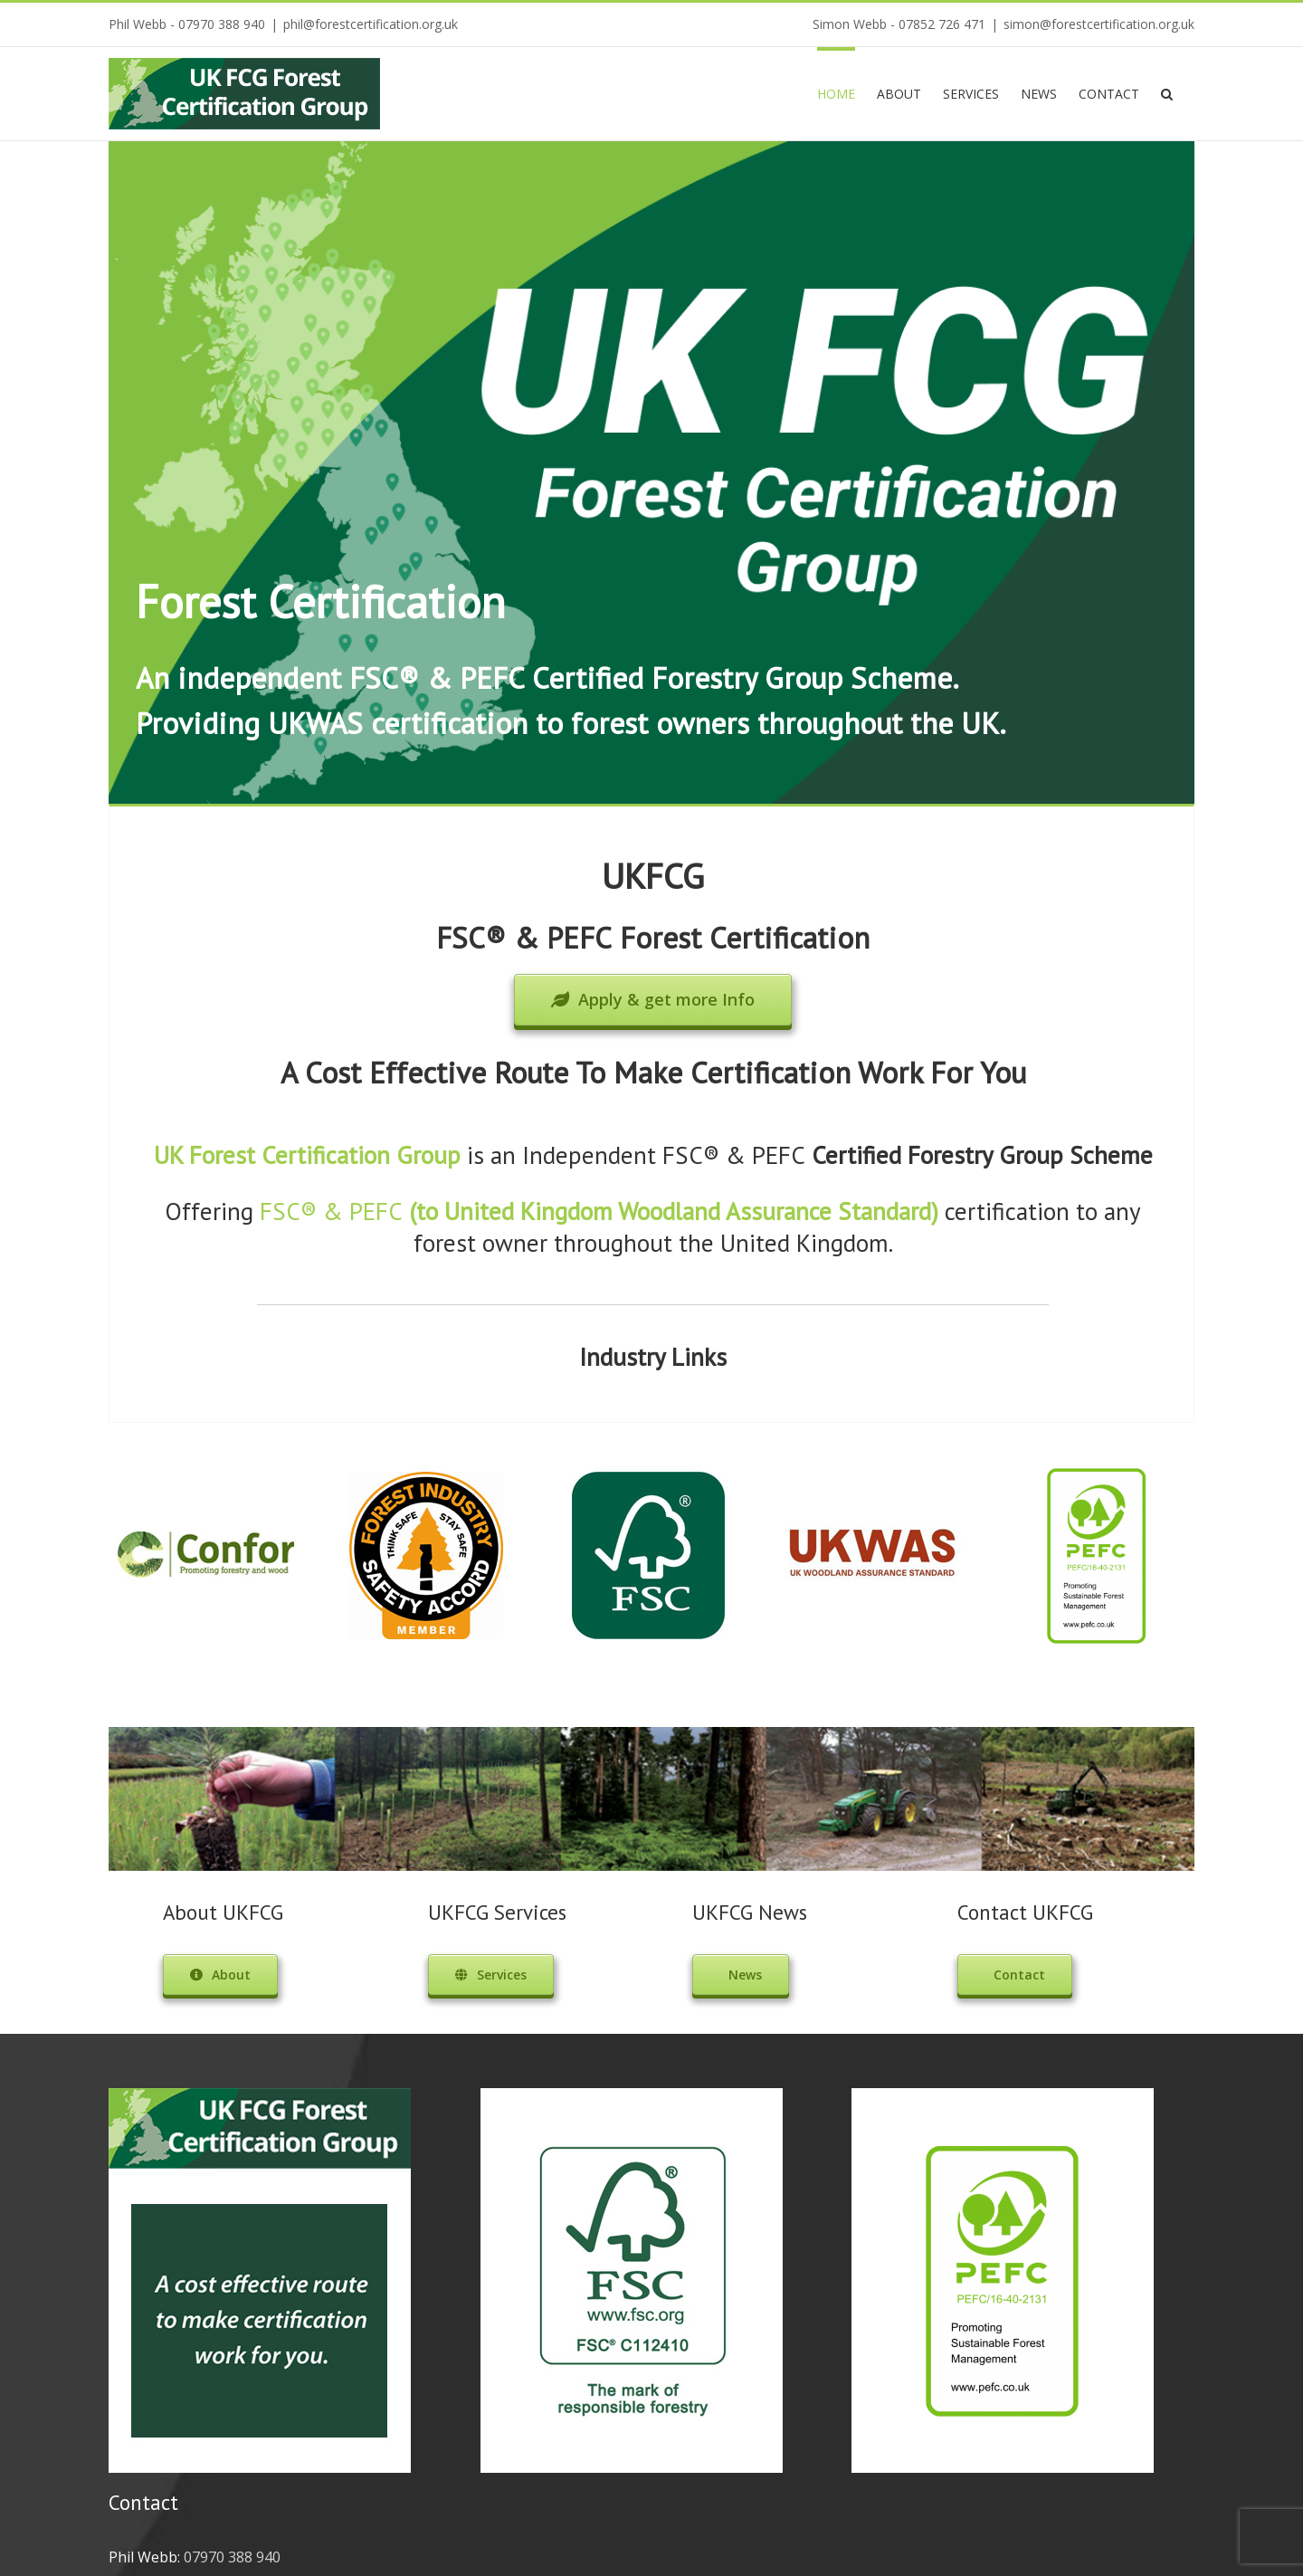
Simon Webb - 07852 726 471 (899, 24)
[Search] (1167, 92)
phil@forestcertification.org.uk (370, 24)
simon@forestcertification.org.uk (1098, 24)
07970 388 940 (232, 2557)
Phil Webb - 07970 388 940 (187, 24)
